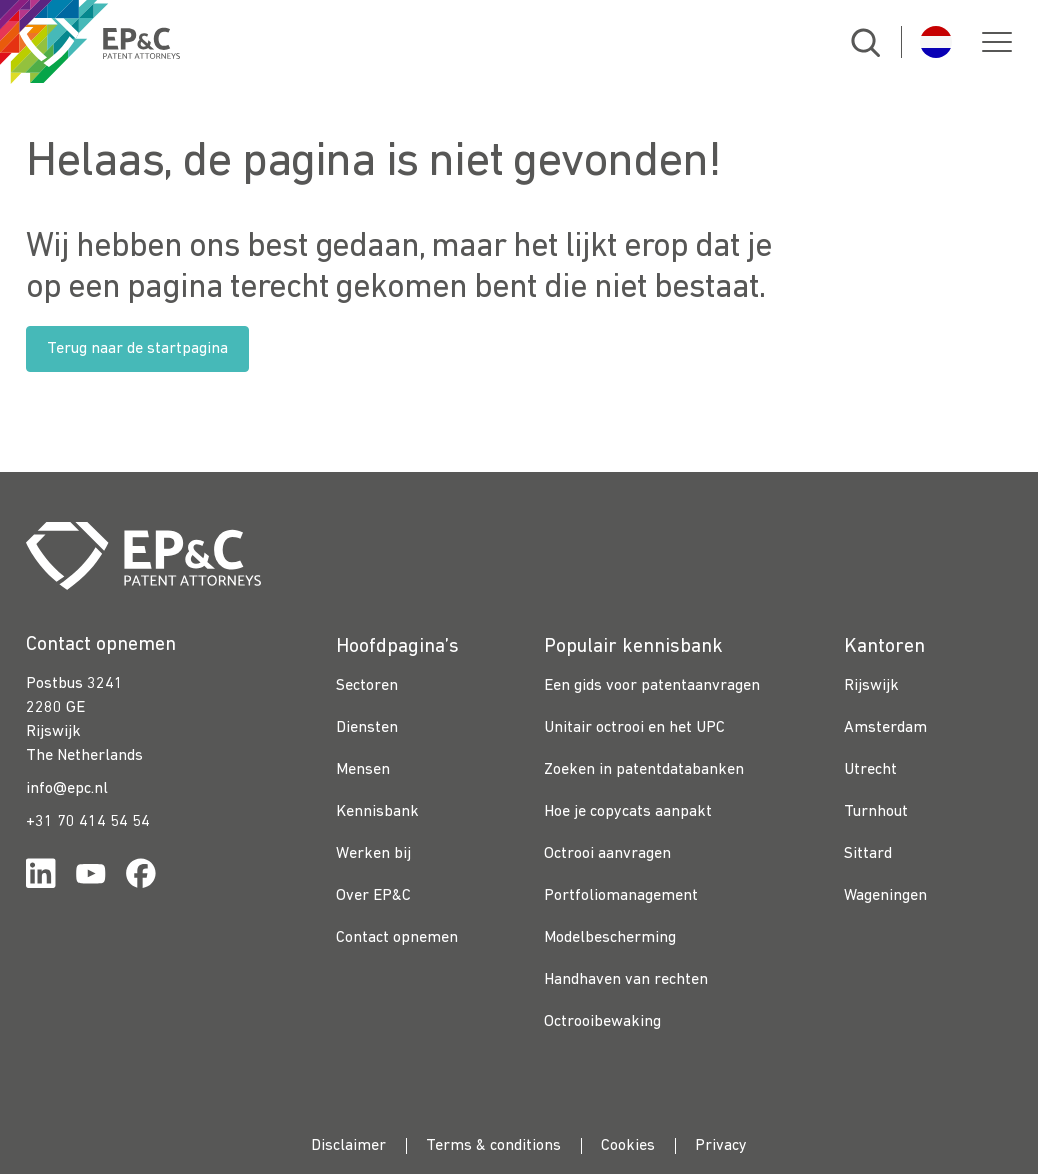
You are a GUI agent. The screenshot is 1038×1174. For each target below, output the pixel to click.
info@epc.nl (67, 789)
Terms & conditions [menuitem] (493, 1146)
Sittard (868, 854)
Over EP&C (373, 896)
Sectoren (367, 686)
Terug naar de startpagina (137, 349)
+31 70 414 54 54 (88, 822)
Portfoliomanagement (621, 896)
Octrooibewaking (602, 1022)
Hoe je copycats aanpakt (628, 812)
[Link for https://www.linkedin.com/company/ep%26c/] (41, 877)
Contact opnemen (397, 938)
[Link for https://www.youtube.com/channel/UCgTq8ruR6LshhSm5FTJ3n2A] (91, 877)
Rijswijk (871, 686)
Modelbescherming (610, 938)
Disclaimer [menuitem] (348, 1146)
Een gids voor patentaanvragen (652, 686)
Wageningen (885, 896)
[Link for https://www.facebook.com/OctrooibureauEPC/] (141, 877)
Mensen (363, 770)
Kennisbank (377, 812)
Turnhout (876, 812)
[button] (997, 42)
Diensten (367, 728)
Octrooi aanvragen (607, 854)
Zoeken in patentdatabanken (644, 770)
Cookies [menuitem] (628, 1146)
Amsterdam (885, 728)
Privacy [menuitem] (721, 1146)
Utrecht (870, 770)
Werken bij (373, 854)
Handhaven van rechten (626, 980)
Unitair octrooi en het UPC (634, 728)
